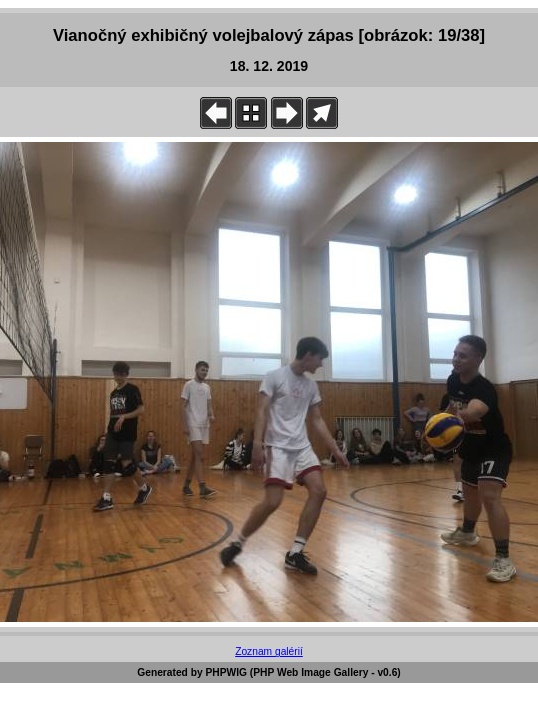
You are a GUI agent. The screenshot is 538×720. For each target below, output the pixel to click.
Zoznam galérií (269, 651)
